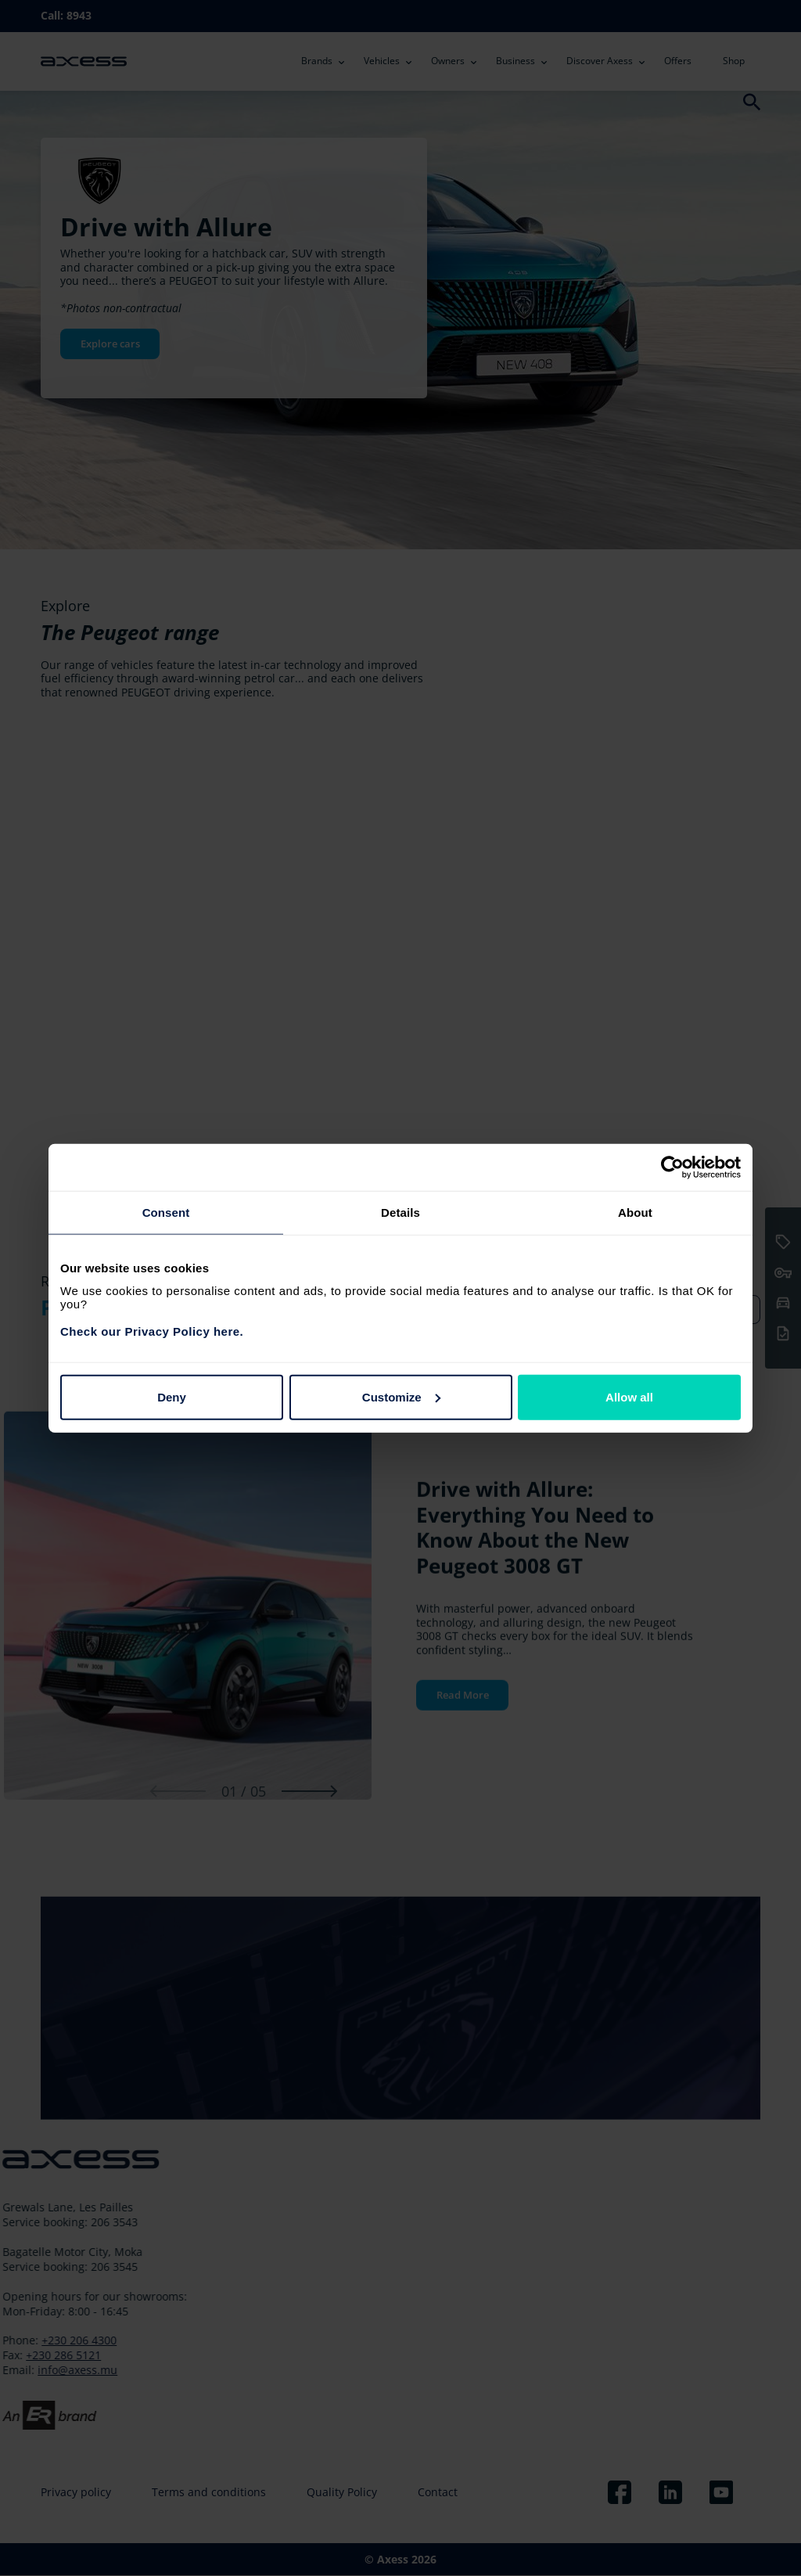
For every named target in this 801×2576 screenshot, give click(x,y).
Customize (401, 1396)
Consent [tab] (166, 1212)
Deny (171, 1396)
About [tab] (635, 1212)
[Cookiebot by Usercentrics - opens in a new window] (672, 1167)
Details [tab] (400, 1212)
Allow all (629, 1396)
